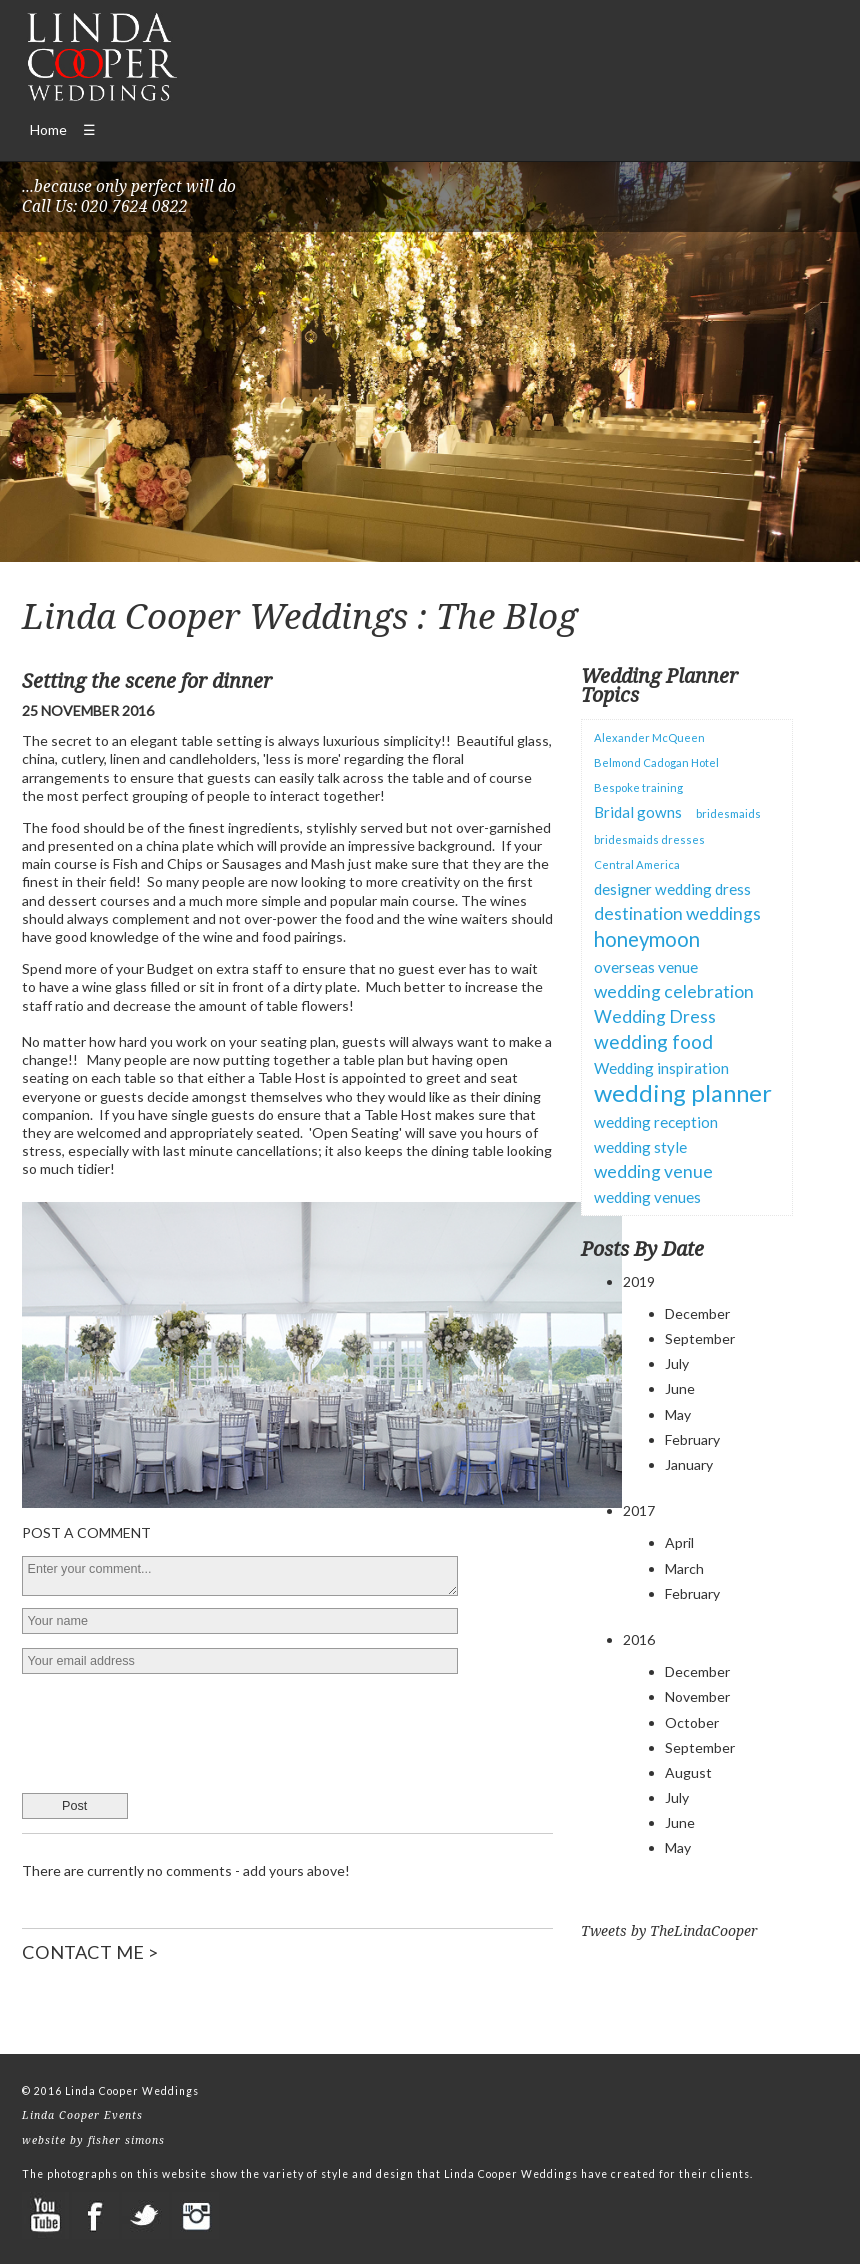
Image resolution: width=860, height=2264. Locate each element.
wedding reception (656, 1122)
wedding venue (653, 1171)
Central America (637, 864)
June (680, 1388)
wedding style (640, 1147)
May (678, 1414)
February (692, 1439)
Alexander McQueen (649, 737)
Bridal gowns (638, 812)
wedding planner (683, 1093)
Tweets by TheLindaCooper (669, 1930)
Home (48, 129)
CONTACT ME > (90, 1952)
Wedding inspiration (661, 1068)
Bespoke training (638, 787)
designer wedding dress (672, 889)
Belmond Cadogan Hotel (656, 762)
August (688, 1772)
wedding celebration (674, 991)
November (697, 1696)
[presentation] (174, 1727)
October (692, 1722)
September (700, 1338)
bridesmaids (728, 813)
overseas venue (646, 967)
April (679, 1542)
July (677, 1363)
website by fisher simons (93, 2140)
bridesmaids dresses (649, 839)
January (689, 1464)
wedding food (653, 1041)
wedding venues (647, 1197)
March (684, 1568)
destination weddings (677, 913)
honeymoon (647, 939)
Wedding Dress (655, 1016)
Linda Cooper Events (82, 2115)
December (697, 1313)
